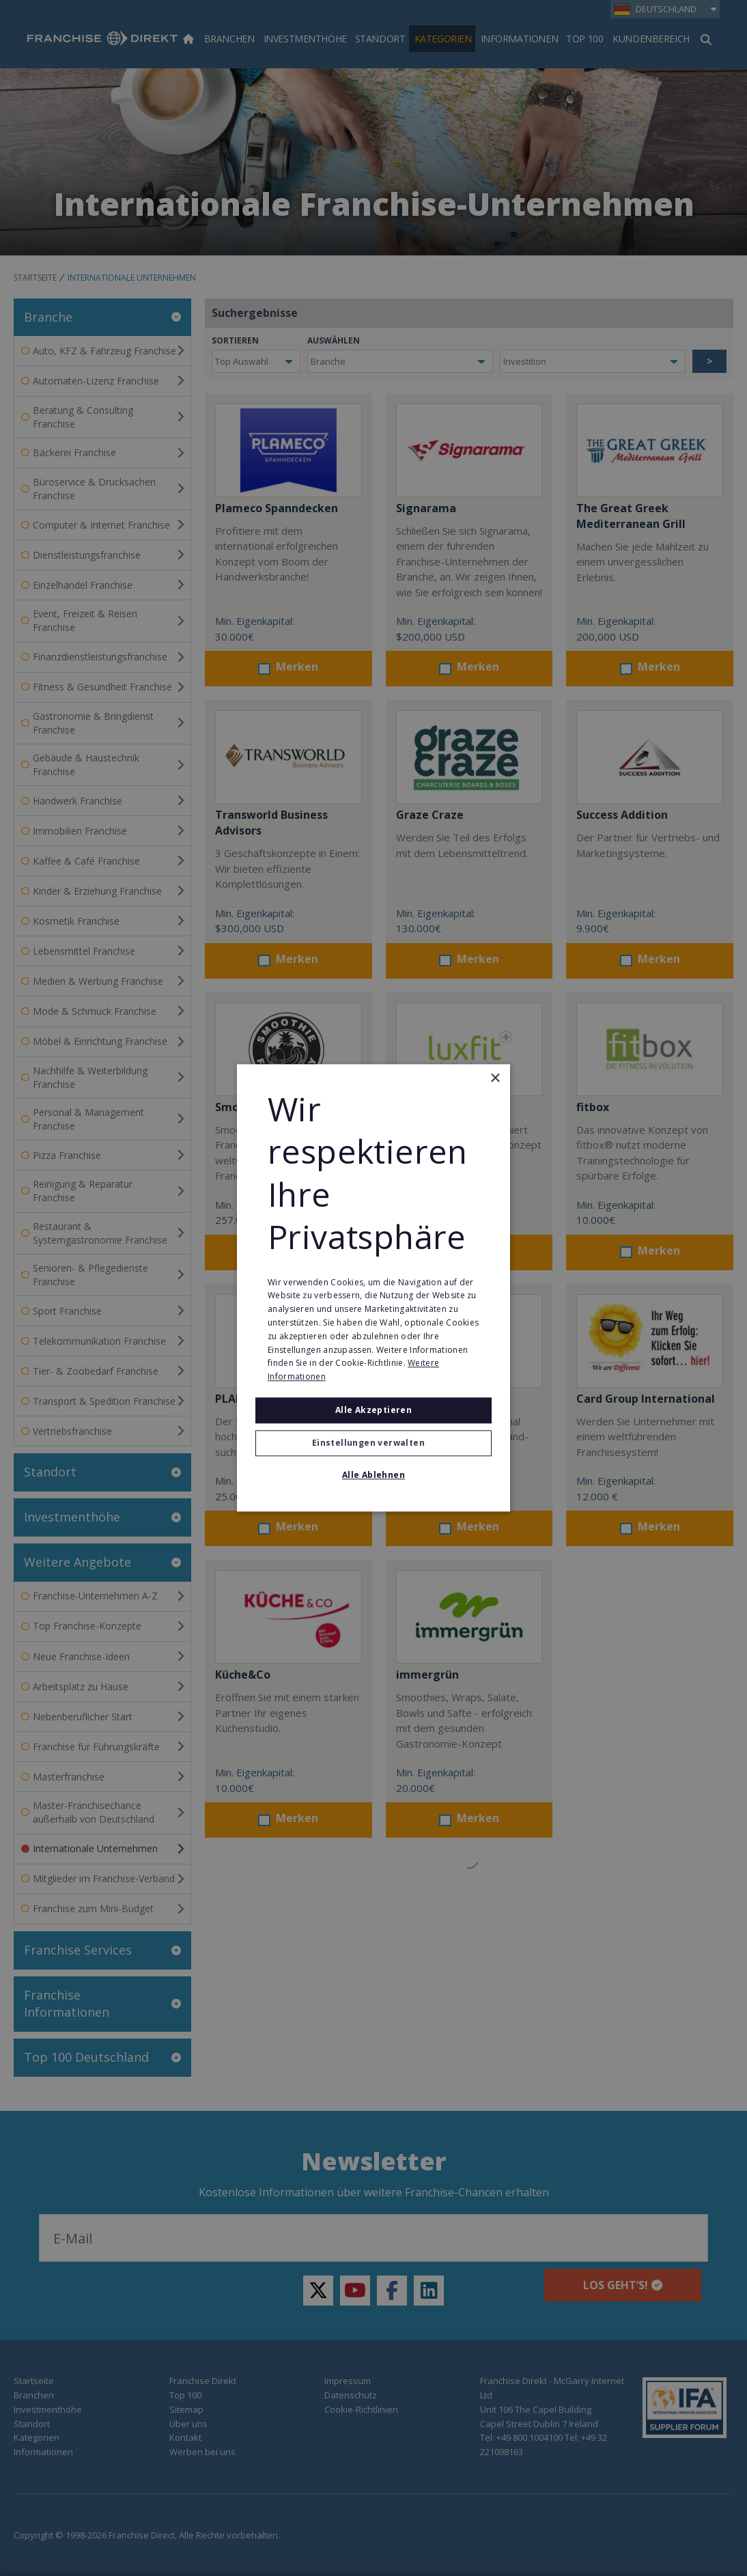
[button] (373, 1444)
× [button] (495, 1079)
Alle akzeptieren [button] (373, 1410)
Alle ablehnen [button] (373, 1475)
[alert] (373, 1288)
